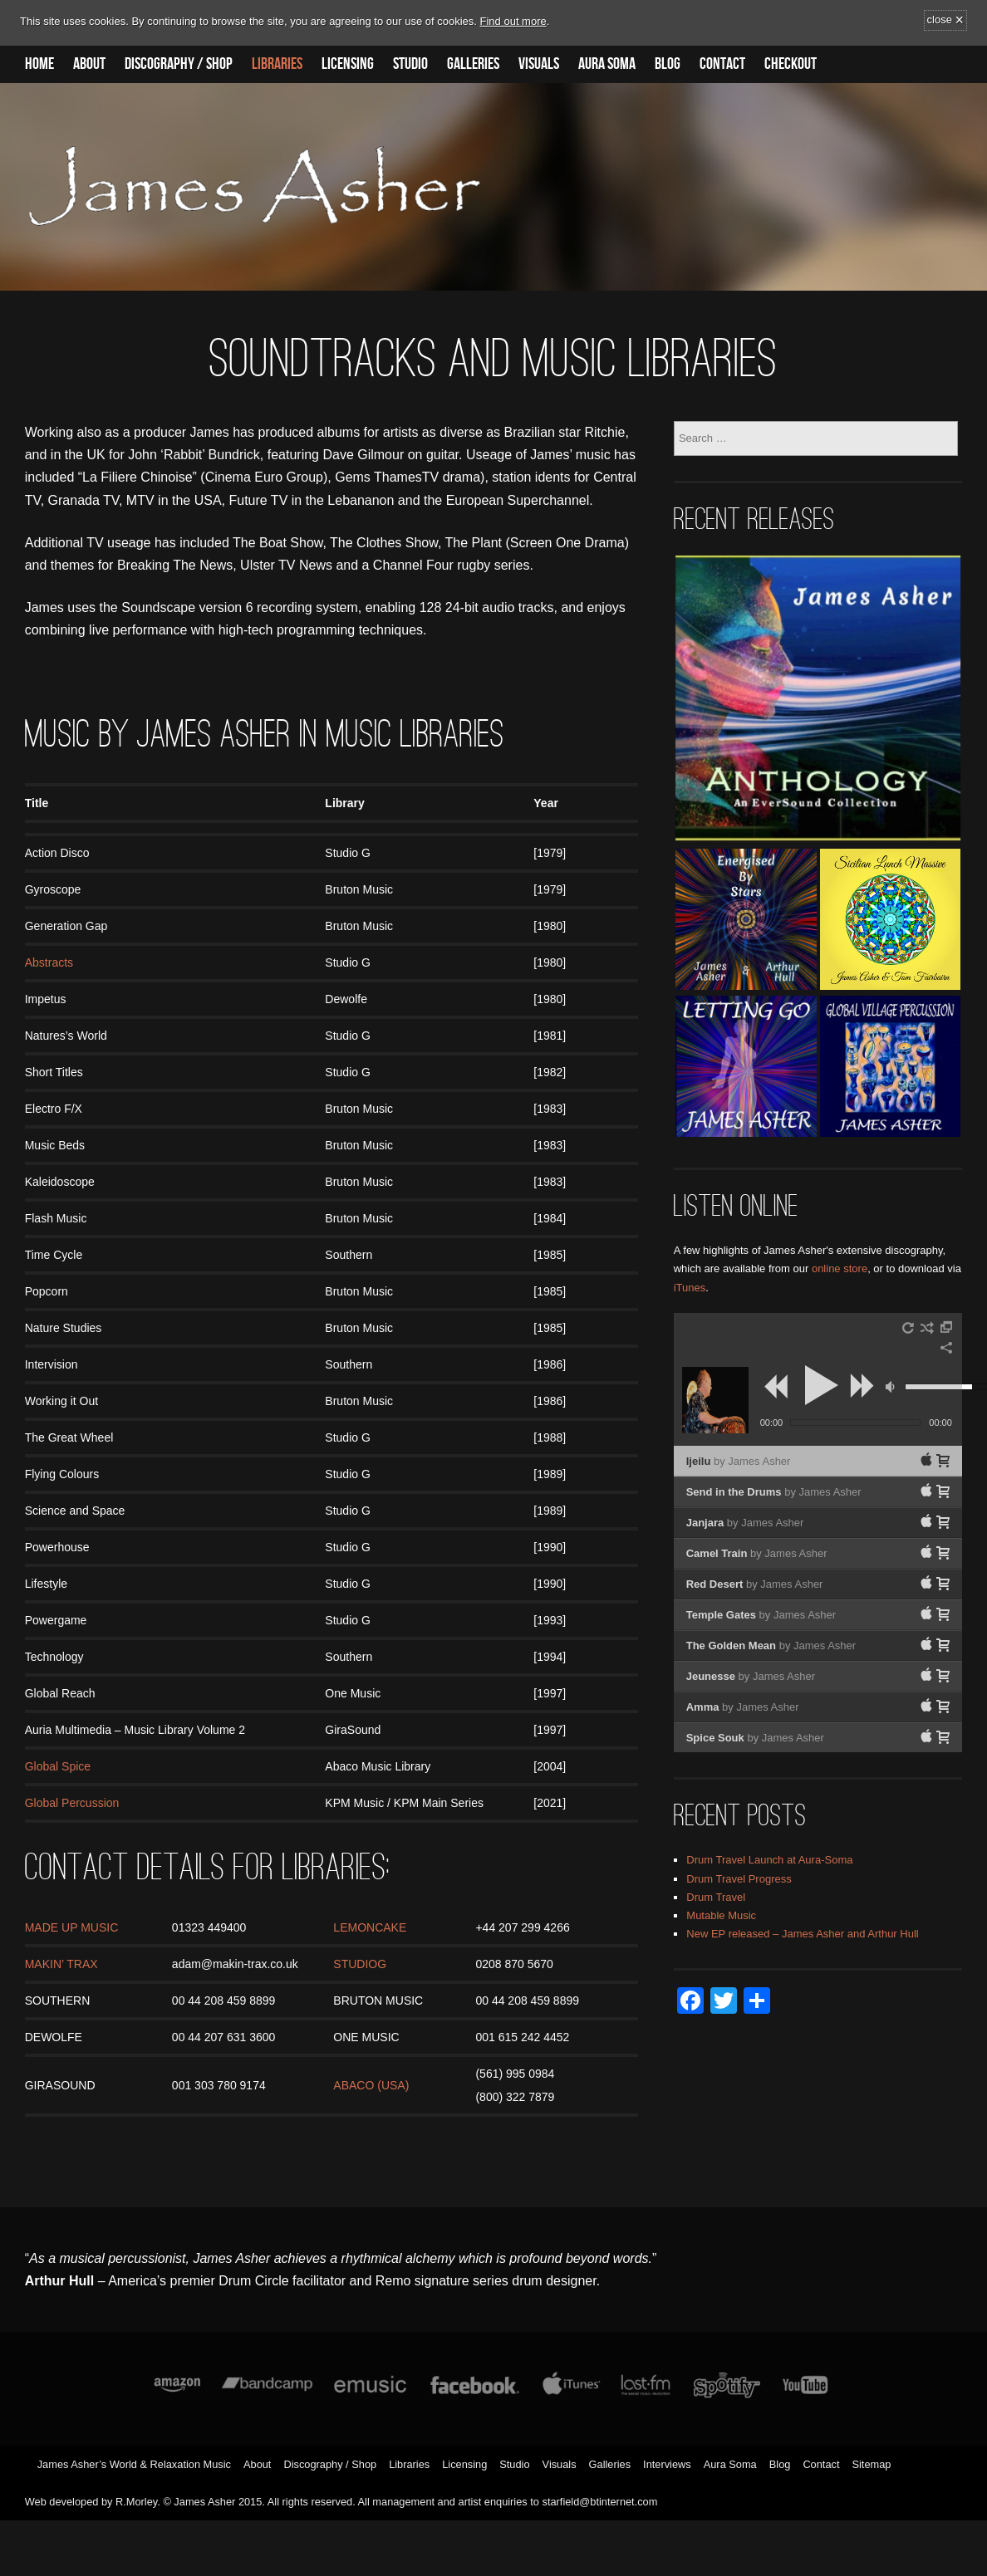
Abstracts (49, 962)
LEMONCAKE (369, 1927)
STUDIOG (359, 1964)
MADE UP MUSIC (72, 1927)
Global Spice (58, 1766)
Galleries (473, 64)
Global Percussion (72, 1803)
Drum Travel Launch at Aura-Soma (769, 1860)
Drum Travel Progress (738, 1879)
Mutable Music (721, 1915)
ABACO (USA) (371, 2085)
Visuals (538, 64)
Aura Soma (607, 64)
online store (839, 1268)
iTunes (690, 1287)
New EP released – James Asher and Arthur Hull (802, 1933)
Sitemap (871, 2464)
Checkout (790, 64)
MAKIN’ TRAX (61, 1964)
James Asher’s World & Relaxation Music (134, 2464)
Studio (410, 64)
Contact (722, 64)
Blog (667, 64)
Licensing (348, 64)
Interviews (667, 2464)
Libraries (277, 64)
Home (39, 64)
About (89, 64)
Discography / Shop (179, 64)
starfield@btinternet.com (600, 2501)
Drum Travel (715, 1897)
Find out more (513, 21)
